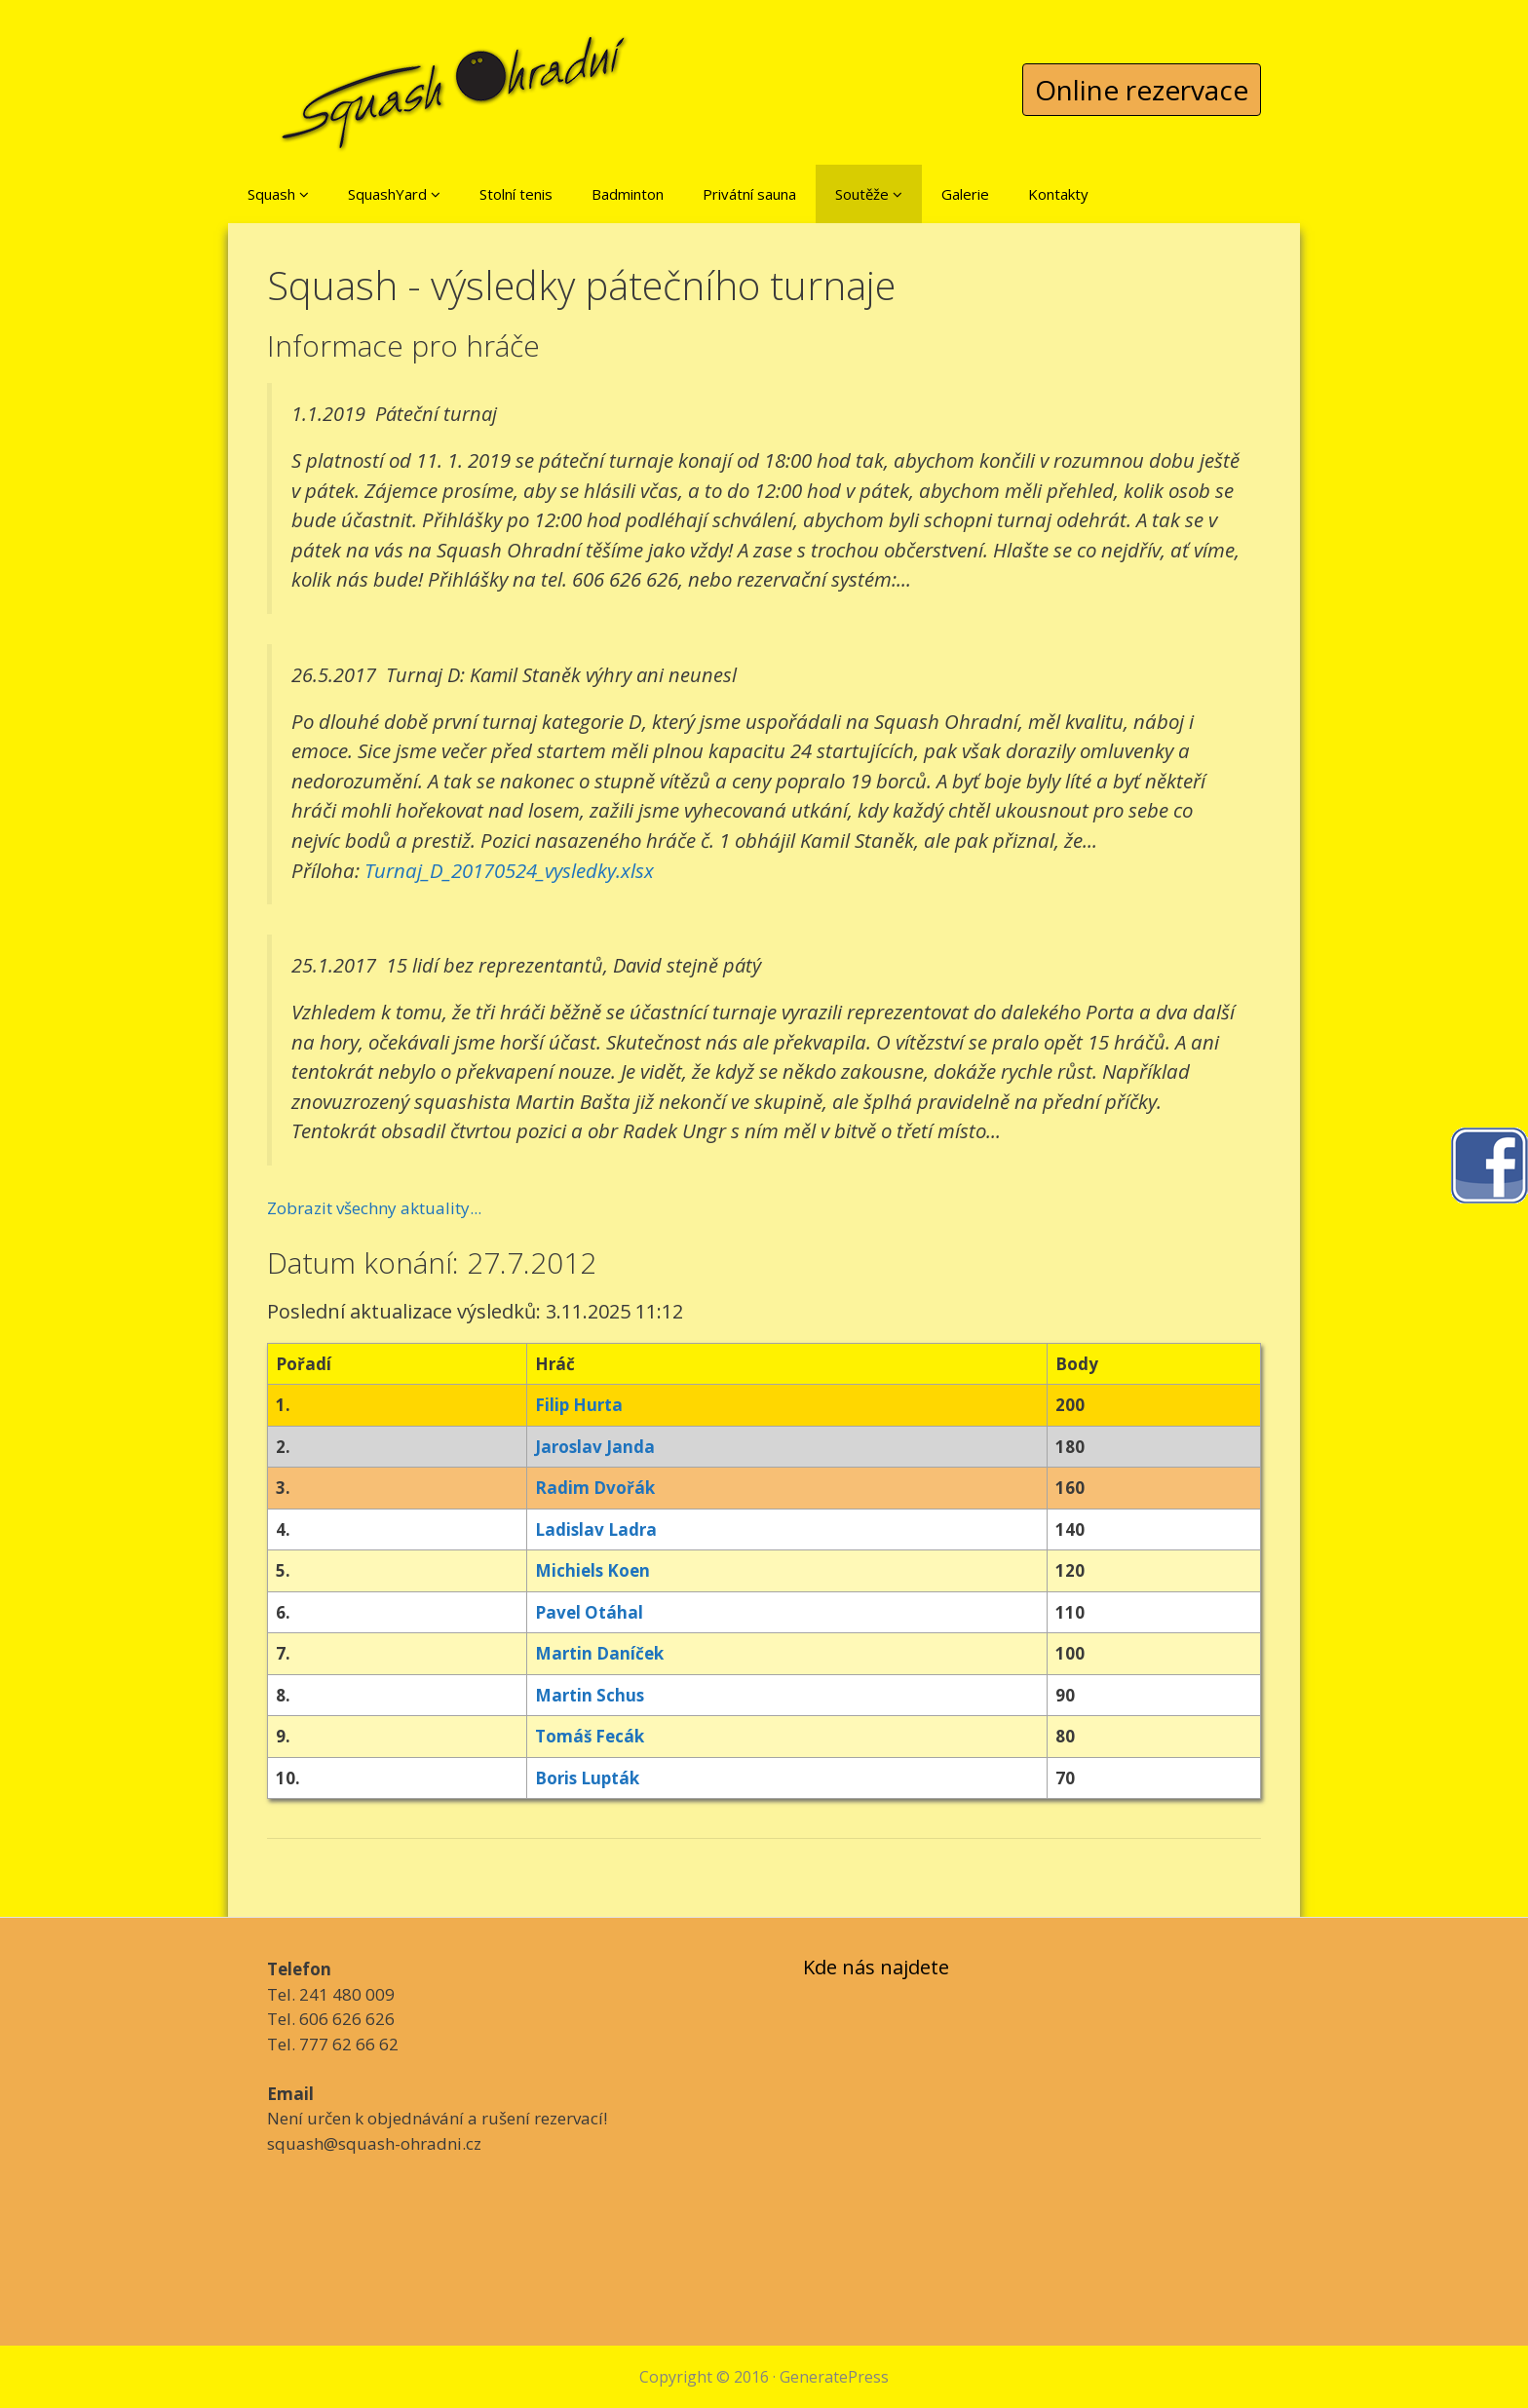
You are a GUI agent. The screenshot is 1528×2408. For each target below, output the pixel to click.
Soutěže (868, 194)
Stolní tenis (516, 194)
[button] (304, 194)
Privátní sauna (749, 194)
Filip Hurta (579, 1405)
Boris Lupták (587, 1778)
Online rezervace (1141, 89)
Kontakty (1058, 194)
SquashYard (394, 194)
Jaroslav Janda (595, 1446)
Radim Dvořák (595, 1487)
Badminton (628, 194)
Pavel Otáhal (589, 1612)
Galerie (965, 194)
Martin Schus (589, 1695)
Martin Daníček (599, 1653)
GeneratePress (834, 2377)
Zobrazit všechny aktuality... (374, 1208)
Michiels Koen (592, 1570)
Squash (278, 194)
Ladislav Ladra (596, 1529)
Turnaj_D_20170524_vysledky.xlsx (509, 870)
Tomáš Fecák (589, 1736)
